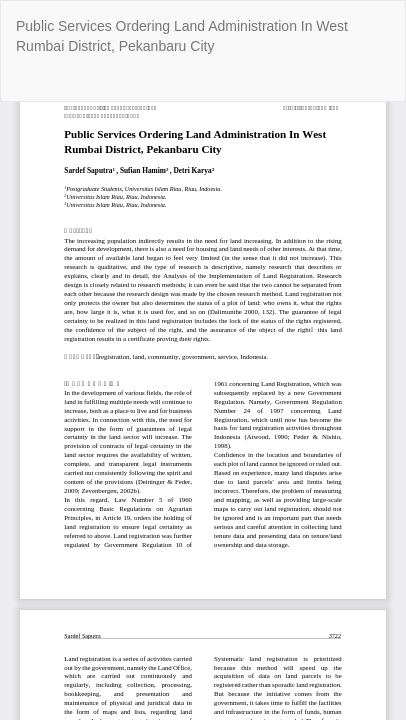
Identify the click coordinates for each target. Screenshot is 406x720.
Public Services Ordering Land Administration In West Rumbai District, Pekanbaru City (182, 36)
